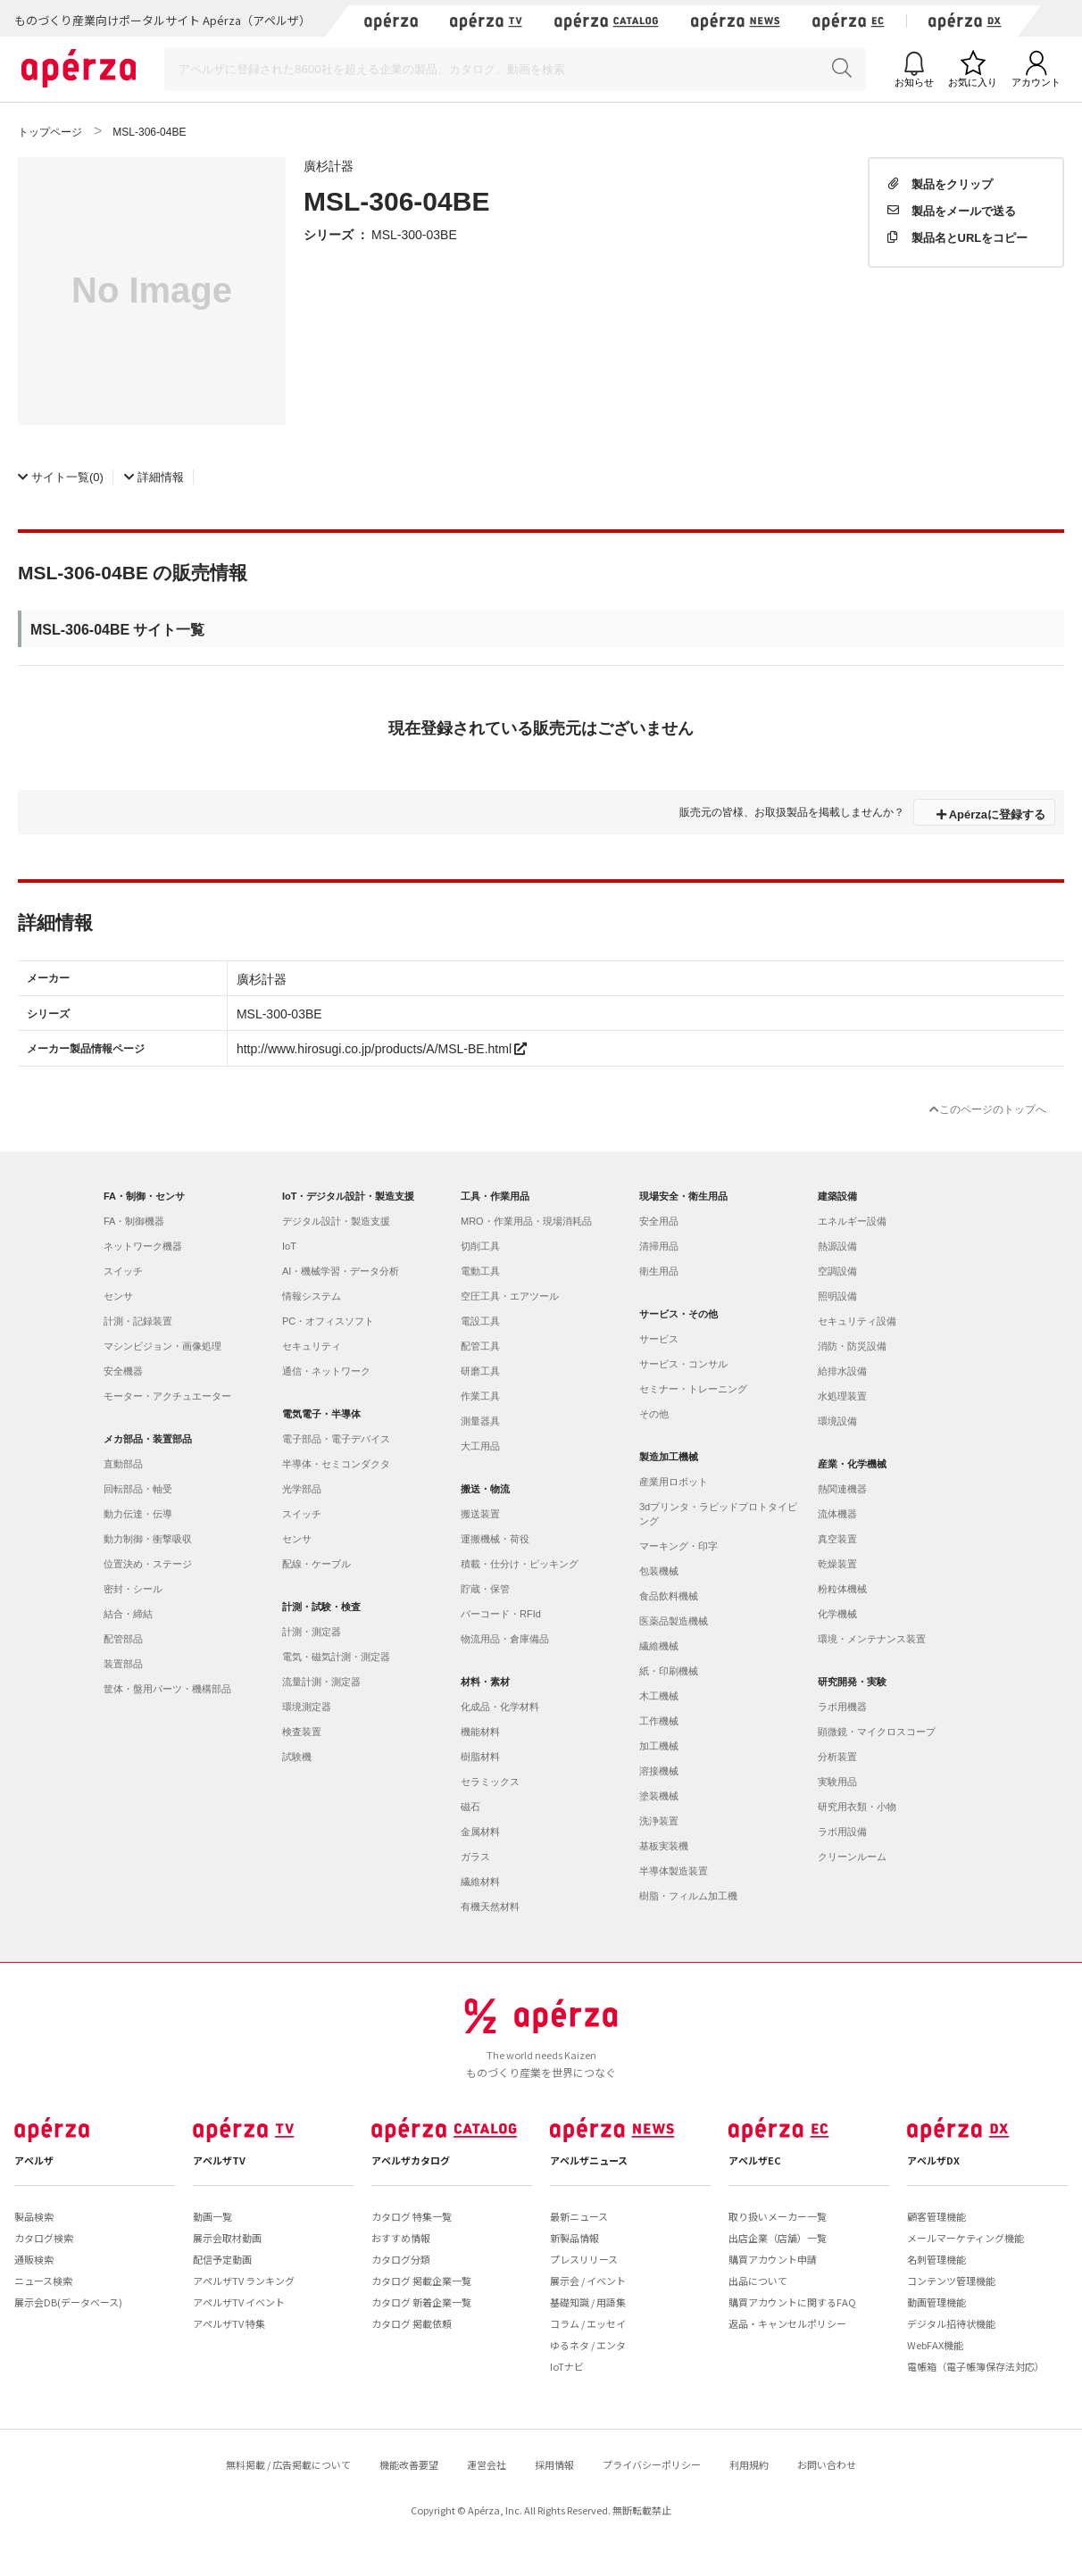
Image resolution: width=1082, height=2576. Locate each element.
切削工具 (480, 1246)
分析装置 (837, 1756)
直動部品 (123, 1464)
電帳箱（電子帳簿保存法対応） (976, 2366)
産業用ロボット (673, 1482)
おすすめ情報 (400, 2238)
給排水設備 (842, 1371)
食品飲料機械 (668, 1596)
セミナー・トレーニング (693, 1389)
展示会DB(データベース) (68, 2302)
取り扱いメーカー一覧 (777, 2216)
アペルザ (34, 2160)
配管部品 (123, 1639)
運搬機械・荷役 (495, 1539)
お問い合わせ (826, 2464)
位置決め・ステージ (148, 1564)
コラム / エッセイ (588, 2323)
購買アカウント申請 (772, 2259)
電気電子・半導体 (321, 1414)
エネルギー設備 (852, 1221)
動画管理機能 (936, 2302)
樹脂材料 (480, 1756)
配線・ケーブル (316, 1564)
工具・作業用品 (495, 1196)
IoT (289, 1246)
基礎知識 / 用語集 (588, 2302)
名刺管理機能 (936, 2259)
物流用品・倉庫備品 (505, 1639)
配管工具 (480, 1346)
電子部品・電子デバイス (336, 1439)
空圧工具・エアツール (510, 1296)
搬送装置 (480, 1514)
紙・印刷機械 (668, 1671)
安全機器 (123, 1371)
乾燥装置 (837, 1564)
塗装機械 (658, 1796)
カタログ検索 (43, 2238)
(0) (61, 476)
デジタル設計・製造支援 (336, 1221)
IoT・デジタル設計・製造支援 (348, 1196)
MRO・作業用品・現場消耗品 (526, 1221)
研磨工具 (480, 1371)
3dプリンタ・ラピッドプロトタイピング (718, 1514)
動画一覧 (212, 2216)
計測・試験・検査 (321, 1607)
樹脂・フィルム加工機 (688, 1896)
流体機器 (837, 1514)
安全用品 (658, 1221)
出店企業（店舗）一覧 (777, 2238)
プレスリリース (584, 2259)
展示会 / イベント (588, 2280)
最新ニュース (579, 2216)
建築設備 (837, 1196)
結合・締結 (128, 1614)
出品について (757, 2280)
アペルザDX (933, 2160)
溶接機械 (658, 1771)
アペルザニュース (589, 2160)
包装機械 (658, 1571)
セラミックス (490, 1781)
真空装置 (837, 1539)
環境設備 (837, 1421)
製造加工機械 (668, 1457)
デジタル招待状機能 (951, 2323)
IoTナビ (567, 2366)
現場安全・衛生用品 (683, 1196)
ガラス (475, 1856)
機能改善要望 (408, 2464)
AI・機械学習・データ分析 (340, 1271)
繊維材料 (480, 1881)
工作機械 (658, 1721)
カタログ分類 (400, 2259)
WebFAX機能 (935, 2345)
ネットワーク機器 (143, 1246)
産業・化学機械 (852, 1464)
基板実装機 (663, 1846)
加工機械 (658, 1746)
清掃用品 (658, 1246)
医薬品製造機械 (673, 1621)
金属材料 (480, 1831)
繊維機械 (658, 1646)
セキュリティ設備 (857, 1321)
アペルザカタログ (410, 2160)
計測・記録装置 (138, 1321)
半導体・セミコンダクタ (336, 1464)
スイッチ (123, 1271)
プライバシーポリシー (652, 2464)
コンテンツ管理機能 (951, 2280)
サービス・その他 (678, 1314)
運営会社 (486, 2464)
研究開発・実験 (852, 1681)
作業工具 (480, 1396)
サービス (658, 1339)
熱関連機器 (842, 1489)
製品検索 (34, 2216)
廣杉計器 (329, 165)
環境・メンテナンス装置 (872, 1639)
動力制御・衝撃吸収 (148, 1539)
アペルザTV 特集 (229, 2323)
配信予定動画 (222, 2259)
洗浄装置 (658, 1821)
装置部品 (123, 1664)
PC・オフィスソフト (328, 1321)
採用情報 (554, 2464)
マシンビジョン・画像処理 (162, 1346)
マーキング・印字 (678, 1546)
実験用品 (837, 1781)
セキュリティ (311, 1346)
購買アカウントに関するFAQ (792, 2302)
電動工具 (480, 1271)
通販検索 (34, 2259)
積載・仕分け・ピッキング (519, 1564)
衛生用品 (658, 1271)
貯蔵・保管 (485, 1589)
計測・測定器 (311, 1632)
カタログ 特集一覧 (411, 2216)
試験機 (297, 1756)
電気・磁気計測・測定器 (336, 1656)
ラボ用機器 (842, 1706)
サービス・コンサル (683, 1364)
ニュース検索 (43, 2280)
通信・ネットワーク (326, 1371)
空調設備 (837, 1271)
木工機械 (658, 1696)
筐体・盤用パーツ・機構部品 (167, 1689)
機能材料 (480, 1731)
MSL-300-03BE (414, 234)
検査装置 (301, 1731)
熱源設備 (837, 1246)
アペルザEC (754, 2160)
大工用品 (480, 1446)
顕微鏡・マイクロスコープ (877, 1731)
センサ (118, 1296)
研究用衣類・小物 (857, 1806)
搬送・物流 (485, 1489)
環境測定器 (306, 1706)
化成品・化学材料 (500, 1706)
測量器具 (480, 1421)
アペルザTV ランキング (244, 2280)
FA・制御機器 (134, 1221)
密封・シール (133, 1589)
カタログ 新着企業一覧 (421, 2302)
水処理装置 (842, 1396)
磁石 (470, 1806)
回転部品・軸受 (138, 1489)
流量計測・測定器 (321, 1681)
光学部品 (301, 1489)
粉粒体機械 (842, 1589)
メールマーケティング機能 (965, 2238)
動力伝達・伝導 (138, 1514)
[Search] (515, 69)
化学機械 (837, 1614)
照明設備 (837, 1296)
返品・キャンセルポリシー (787, 2323)
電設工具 (480, 1321)
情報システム (311, 1296)
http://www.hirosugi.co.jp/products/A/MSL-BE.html (382, 1048)
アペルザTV (219, 2160)
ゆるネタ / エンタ (588, 2345)
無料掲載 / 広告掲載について (288, 2464)
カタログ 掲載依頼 (411, 2323)
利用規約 (749, 2464)
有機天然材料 (490, 1906)
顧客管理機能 (936, 2216)
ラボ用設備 (842, 1831)
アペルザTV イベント (239, 2302)
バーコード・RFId (501, 1614)
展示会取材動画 (227, 2238)
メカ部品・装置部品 (148, 1439)
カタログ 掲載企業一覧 (421, 2280)
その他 (654, 1414)
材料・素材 (485, 1681)
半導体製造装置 (673, 1871)
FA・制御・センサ (144, 1196)
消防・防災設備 (852, 1346)
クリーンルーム (852, 1856)
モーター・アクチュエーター (167, 1396)
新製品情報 (574, 2238)
